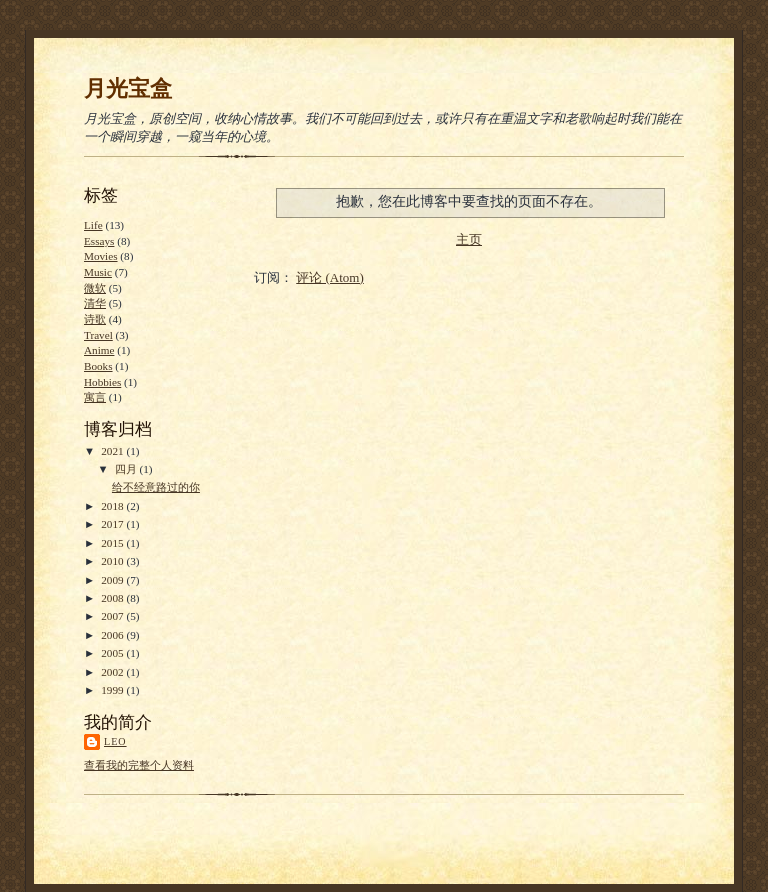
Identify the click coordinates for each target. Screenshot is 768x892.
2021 (113, 451)
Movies (101, 256)
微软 (95, 288)
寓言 (95, 397)
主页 (469, 239)
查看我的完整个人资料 (139, 765)
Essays (99, 241)
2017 (113, 524)
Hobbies (102, 382)
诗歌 (95, 319)
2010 (113, 561)
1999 (113, 690)
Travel (98, 335)
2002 (113, 672)
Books (98, 366)
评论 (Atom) (330, 277)
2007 (113, 616)
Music (98, 272)
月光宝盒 (128, 88)
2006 (113, 635)
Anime (99, 350)
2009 (113, 580)
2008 (113, 598)
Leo (115, 741)
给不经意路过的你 (156, 487)
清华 (95, 303)
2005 (113, 653)
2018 (113, 506)
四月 (127, 469)
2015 (113, 543)
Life (93, 225)
